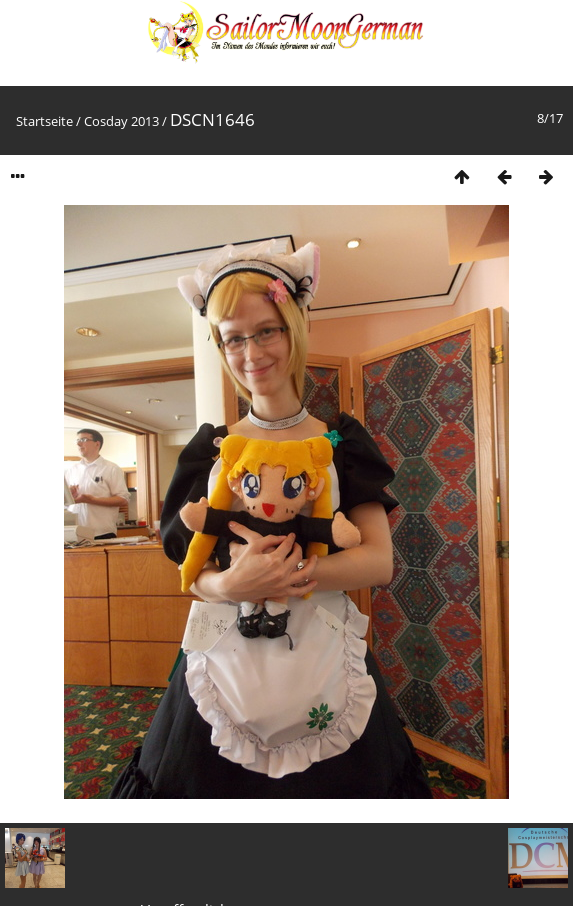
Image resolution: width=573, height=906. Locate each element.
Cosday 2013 (121, 121)
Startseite (44, 121)
